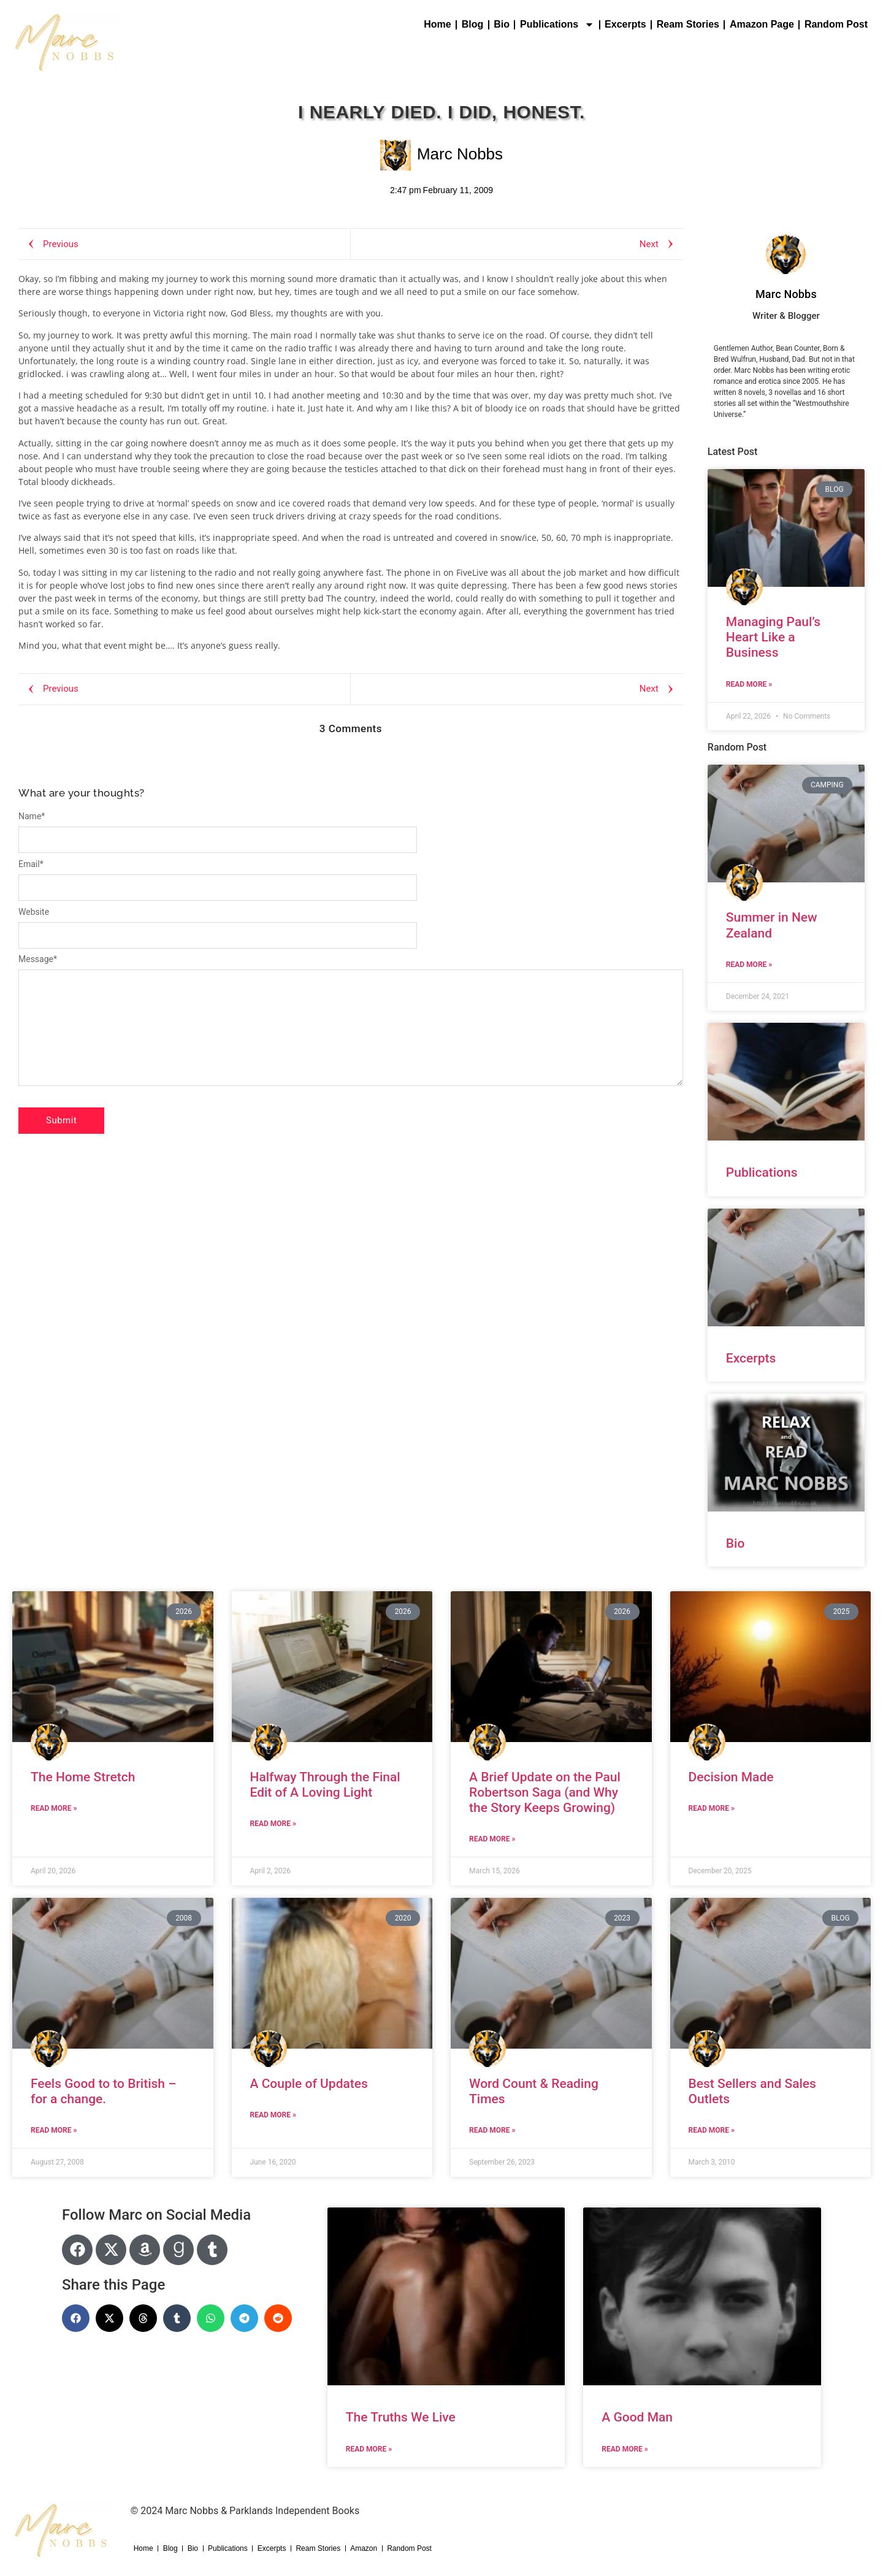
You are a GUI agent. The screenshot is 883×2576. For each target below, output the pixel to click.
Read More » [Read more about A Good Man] (625, 2449)
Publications (557, 24)
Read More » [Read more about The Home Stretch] (54, 1808)
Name (31, 816)
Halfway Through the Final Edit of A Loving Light (325, 1785)
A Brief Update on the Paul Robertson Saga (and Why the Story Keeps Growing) (545, 1792)
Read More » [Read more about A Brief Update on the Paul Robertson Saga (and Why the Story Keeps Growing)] (492, 1839)
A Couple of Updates (309, 2083)
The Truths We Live (401, 2417)
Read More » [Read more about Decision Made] (712, 1808)
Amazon (363, 2548)
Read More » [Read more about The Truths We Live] (369, 2449)
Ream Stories (688, 24)
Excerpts (625, 24)
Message (37, 959)
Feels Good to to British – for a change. (104, 2091)
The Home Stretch (83, 1777)
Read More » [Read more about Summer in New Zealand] (749, 964)
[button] (76, 2318)
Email (31, 864)
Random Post (836, 24)
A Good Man (637, 2417)
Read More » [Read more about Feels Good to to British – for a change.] (54, 2130)
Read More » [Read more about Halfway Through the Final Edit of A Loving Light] (273, 1823)
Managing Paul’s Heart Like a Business (773, 637)
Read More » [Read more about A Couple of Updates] (273, 2115)
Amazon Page (762, 24)
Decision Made (731, 1777)
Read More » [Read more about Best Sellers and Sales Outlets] (712, 2130)
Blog (473, 24)
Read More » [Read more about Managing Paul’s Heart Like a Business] (749, 684)
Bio (502, 24)
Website (33, 912)
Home (437, 24)
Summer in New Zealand (771, 925)
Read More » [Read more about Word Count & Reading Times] (492, 2130)
